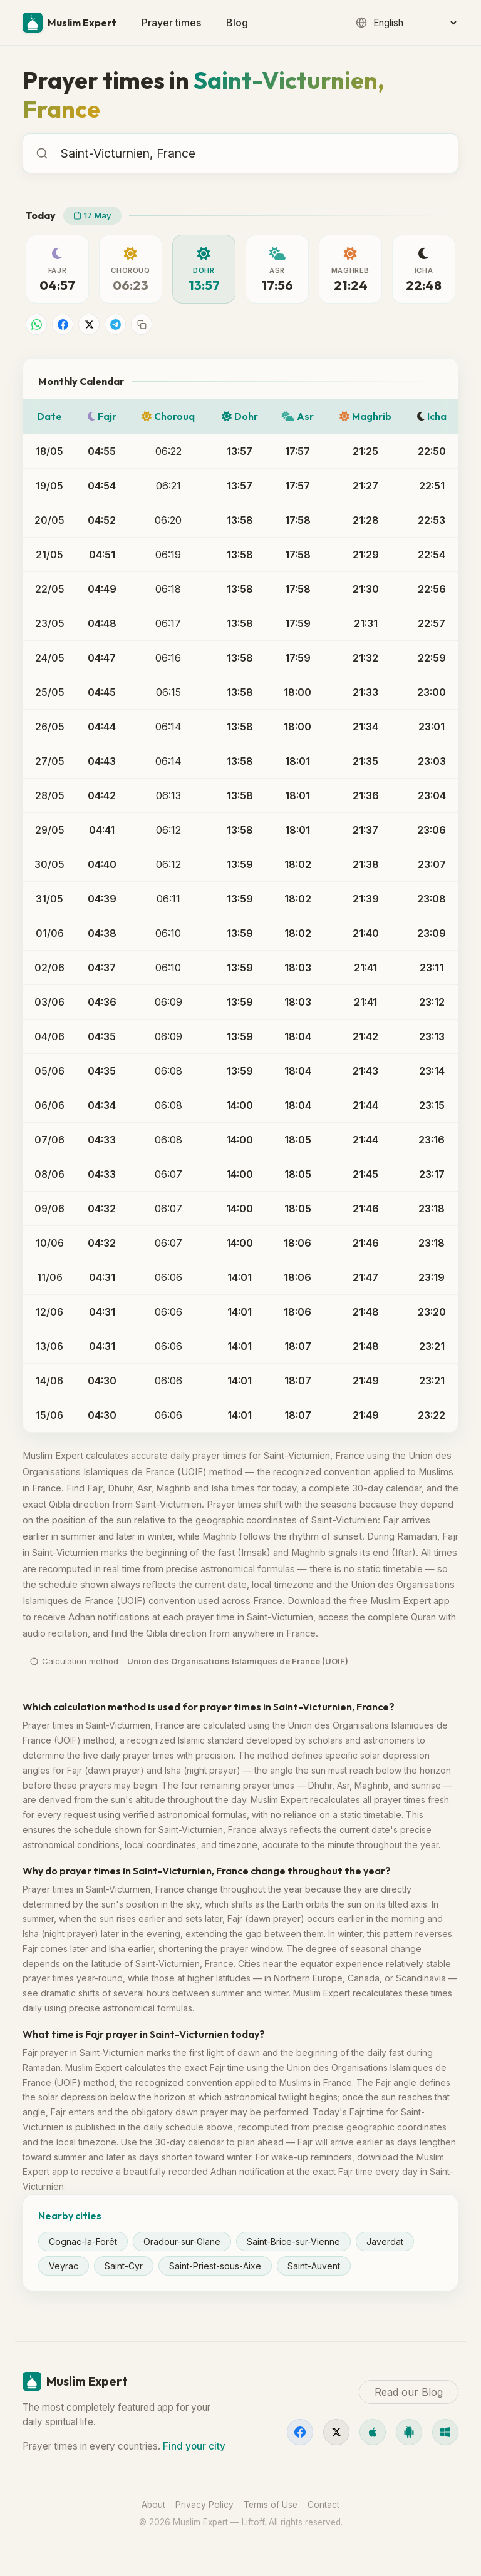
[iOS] (372, 2432)
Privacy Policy (204, 2505)
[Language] (414, 22)
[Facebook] (300, 2432)
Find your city (194, 2446)
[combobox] (253, 153)
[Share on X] (89, 324)
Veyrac (63, 2266)
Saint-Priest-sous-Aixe (215, 2266)
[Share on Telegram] (115, 324)
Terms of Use (270, 2505)
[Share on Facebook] (62, 324)
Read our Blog (409, 2392)
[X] (336, 2432)
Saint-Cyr (124, 2266)
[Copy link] (141, 324)
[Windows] (445, 2432)
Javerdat (384, 2241)
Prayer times (171, 22)
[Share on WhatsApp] (36, 324)
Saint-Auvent (313, 2266)
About (153, 2505)
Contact (323, 2505)
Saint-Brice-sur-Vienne (293, 2241)
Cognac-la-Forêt (83, 2241)
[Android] (409, 2432)
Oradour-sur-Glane (181, 2241)
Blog (237, 22)
